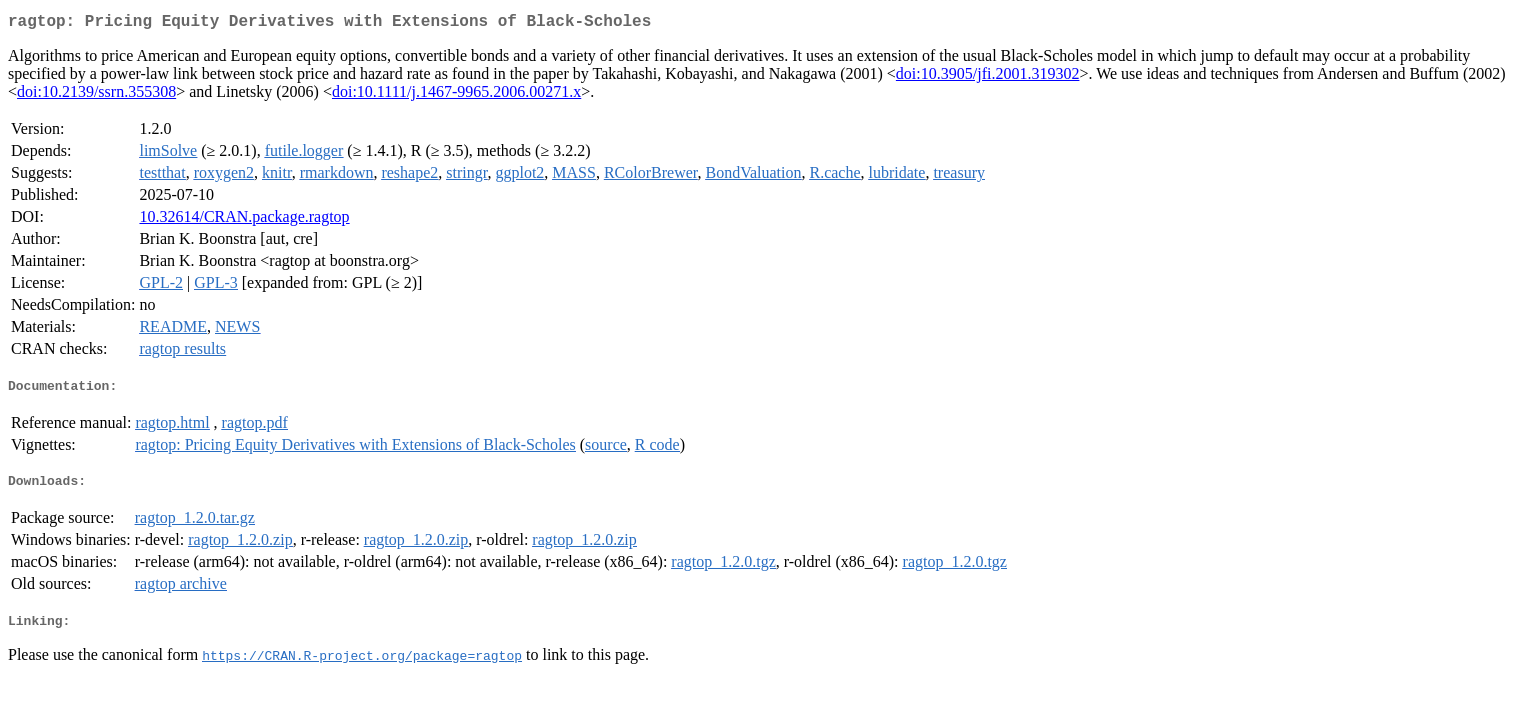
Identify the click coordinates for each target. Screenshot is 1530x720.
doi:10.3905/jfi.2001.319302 (988, 77)
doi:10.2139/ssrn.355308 (96, 95)
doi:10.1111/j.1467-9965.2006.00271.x (456, 95)
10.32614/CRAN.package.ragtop (244, 220)
